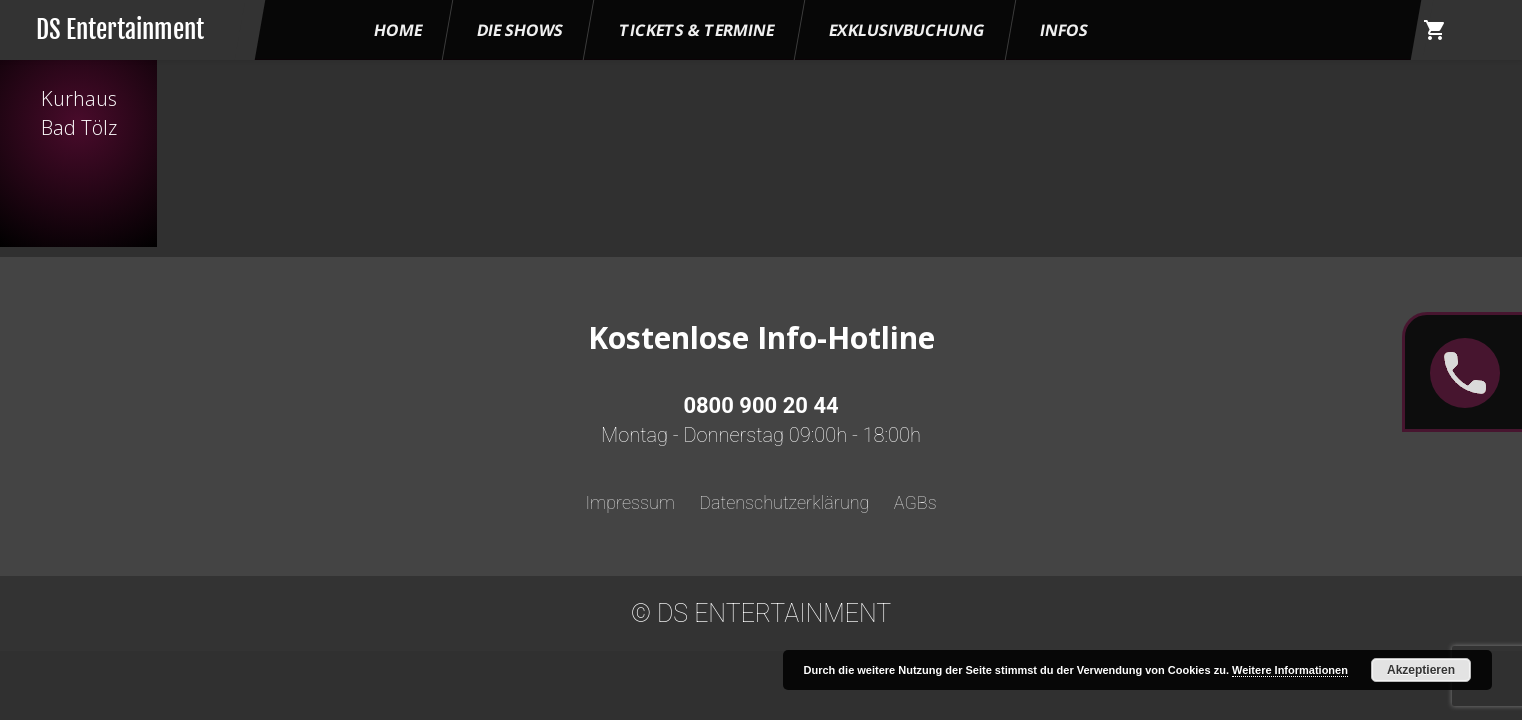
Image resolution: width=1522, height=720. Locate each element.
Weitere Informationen (1290, 670)
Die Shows (520, 30)
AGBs (915, 502)
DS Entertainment (120, 29)
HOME (398, 30)
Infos (1064, 30)
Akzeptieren (1421, 670)
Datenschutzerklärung (784, 502)
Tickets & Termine (696, 30)
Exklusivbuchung (907, 30)
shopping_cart (1435, 30)
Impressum (630, 502)
